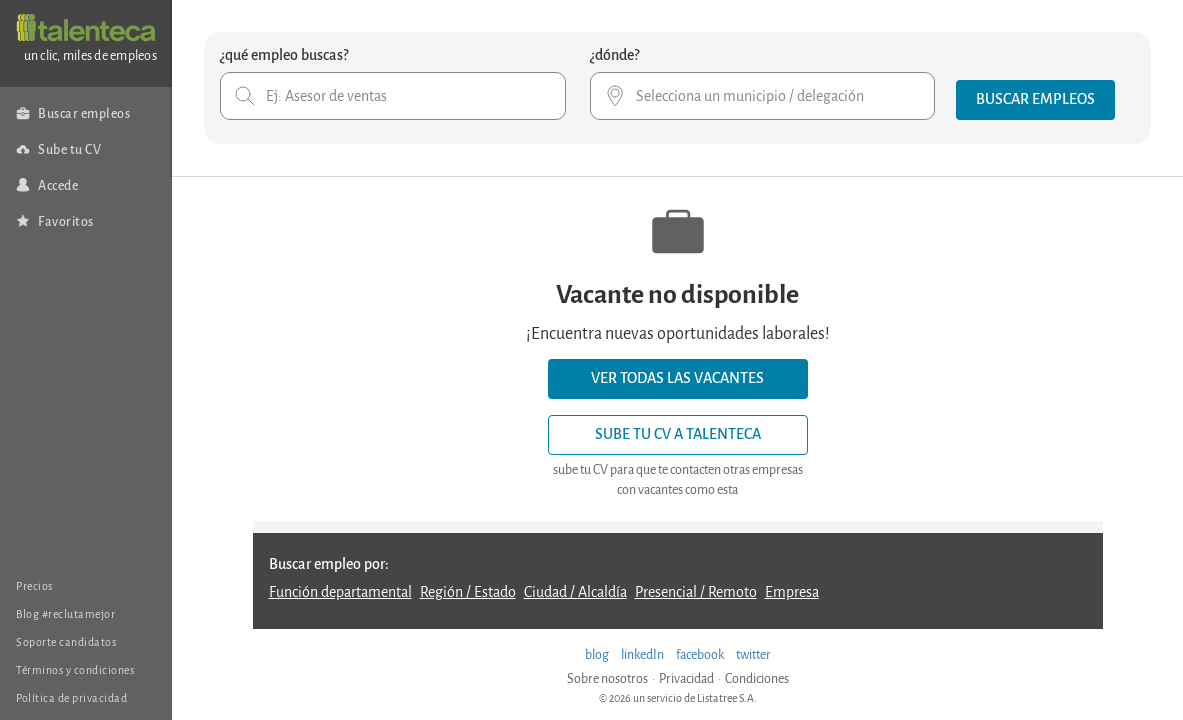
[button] (1035, 100)
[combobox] (393, 96)
